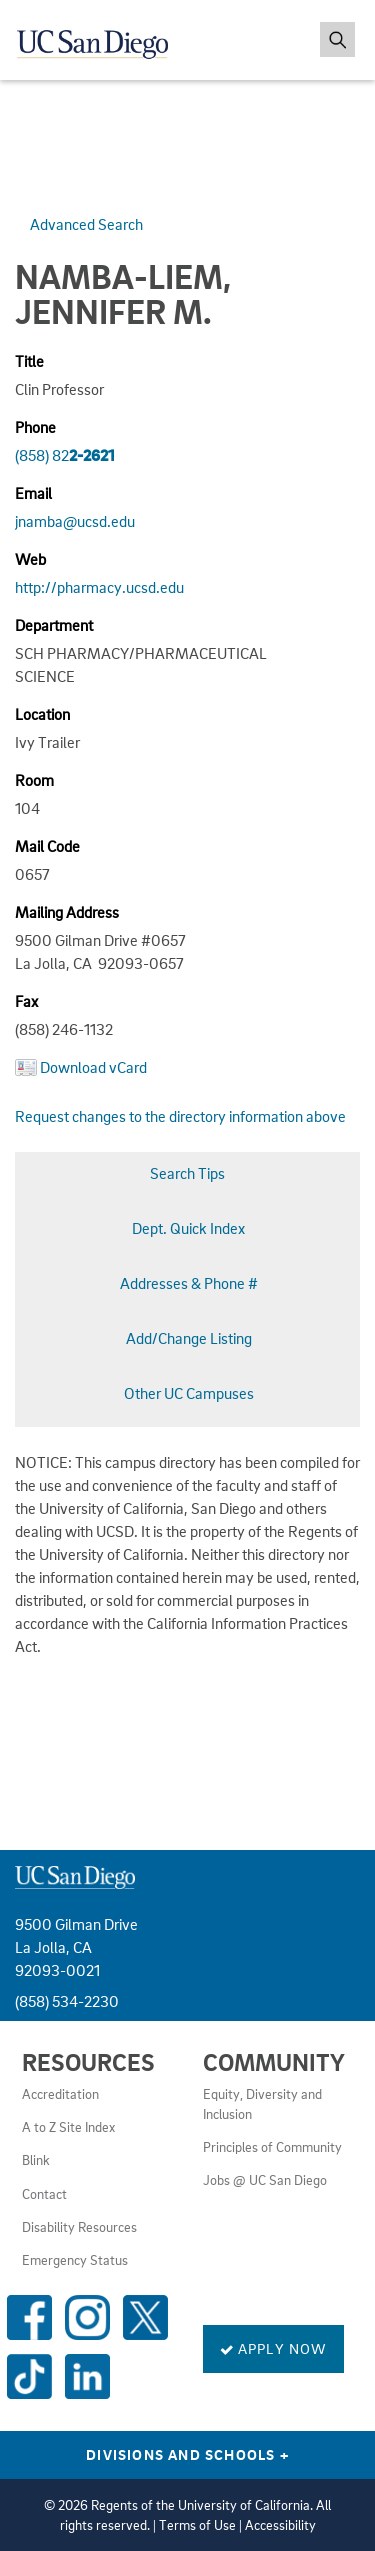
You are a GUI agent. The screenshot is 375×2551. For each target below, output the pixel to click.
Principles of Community (272, 2147)
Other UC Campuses (189, 1393)
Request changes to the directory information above (180, 1116)
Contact (44, 2194)
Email (33, 493)
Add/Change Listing (189, 1338)
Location (42, 714)
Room (34, 780)
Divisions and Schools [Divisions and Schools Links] (187, 2454)
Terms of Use (197, 2525)
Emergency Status (75, 2260)
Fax (26, 1001)
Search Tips (187, 1173)
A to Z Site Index (68, 2127)
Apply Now (273, 2348)
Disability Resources (79, 2227)
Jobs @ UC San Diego (265, 2180)
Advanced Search (86, 224)
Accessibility (280, 2525)
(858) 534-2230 (67, 2001)
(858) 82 (65, 455)
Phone (35, 427)
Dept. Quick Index (188, 1228)
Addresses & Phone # (189, 1283)
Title (29, 361)
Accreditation (60, 2094)
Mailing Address (67, 912)
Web (30, 559)
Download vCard (93, 1067)
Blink (36, 2160)
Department (54, 625)
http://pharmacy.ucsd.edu (99, 587)
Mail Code (47, 846)
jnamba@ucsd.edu (75, 521)
